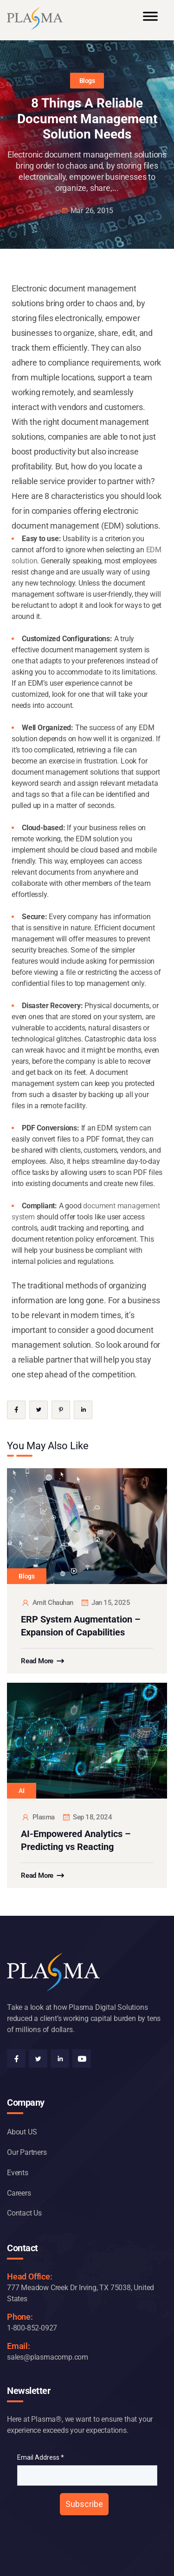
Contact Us (24, 2213)
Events (17, 2172)
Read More (37, 1661)
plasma (38, 1817)
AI (22, 1790)
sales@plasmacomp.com (47, 2357)
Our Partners (27, 2152)
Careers (19, 2193)
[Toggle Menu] (150, 20)
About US (22, 2132)
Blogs (87, 80)
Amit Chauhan (47, 1602)
